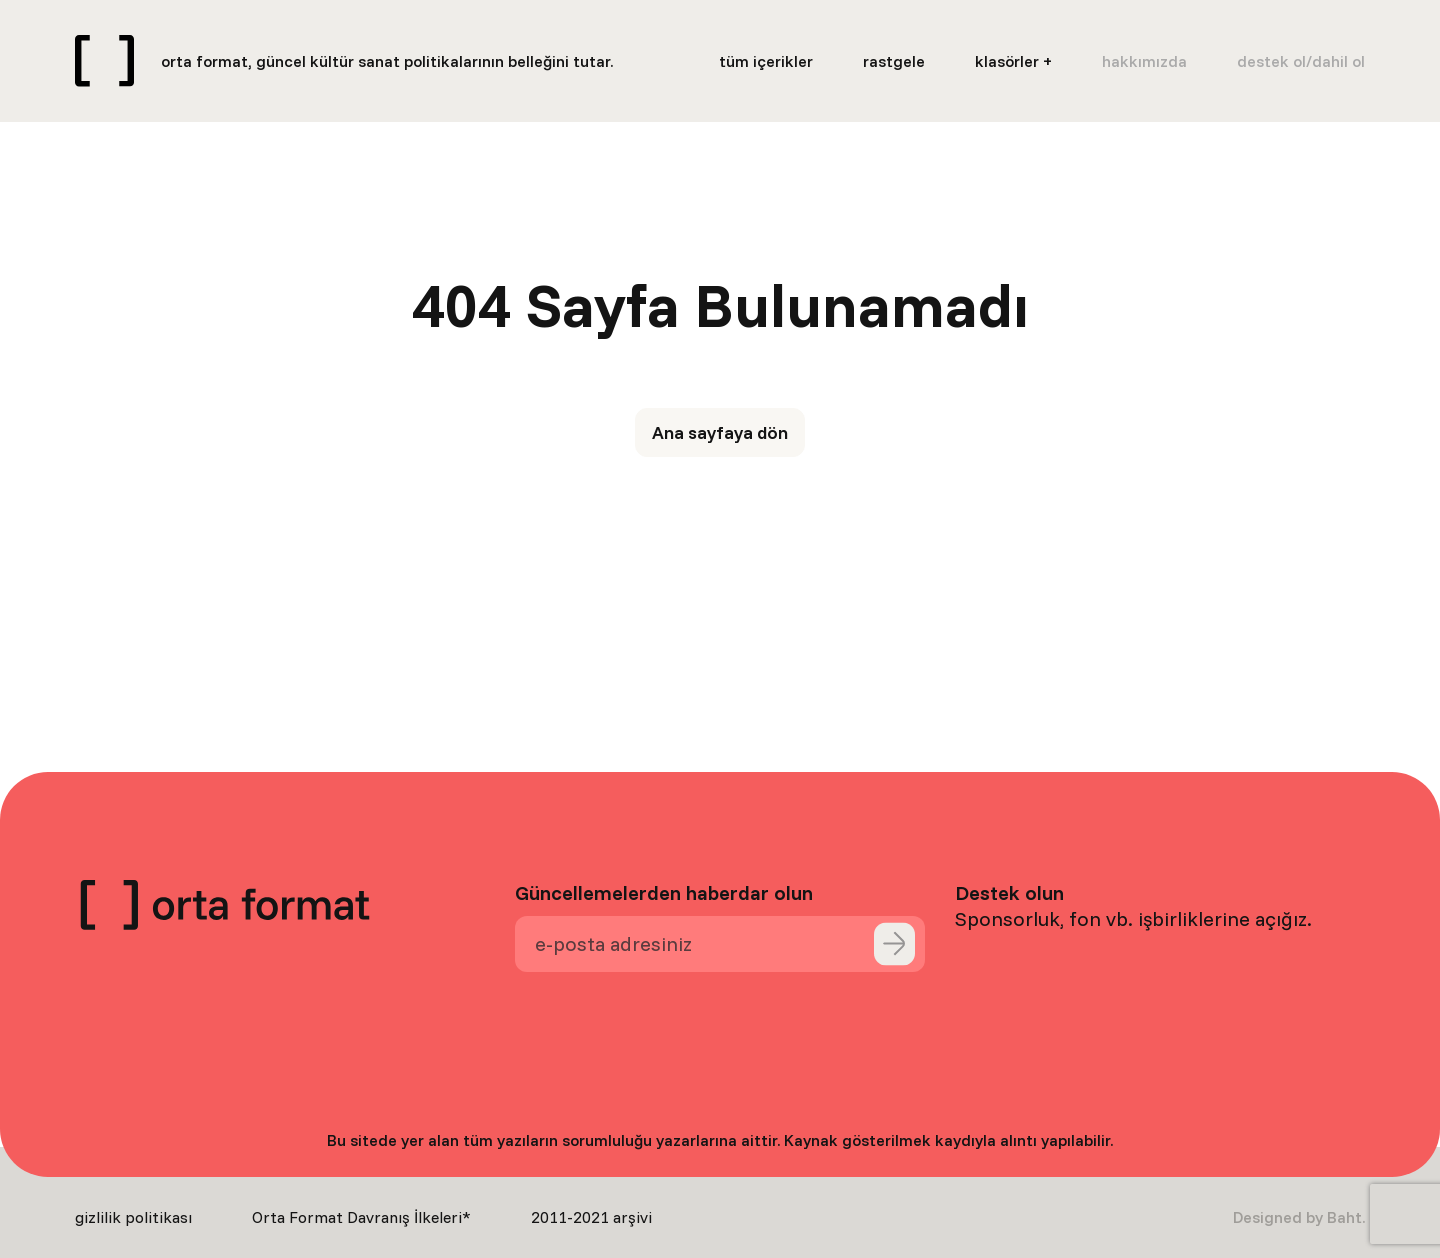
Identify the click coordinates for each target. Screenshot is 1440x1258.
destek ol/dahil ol (1301, 61)
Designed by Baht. (1299, 1217)
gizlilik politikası (133, 1217)
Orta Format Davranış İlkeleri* (361, 1217)
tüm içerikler (766, 61)
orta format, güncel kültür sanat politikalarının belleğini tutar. (387, 61)
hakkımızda (1144, 61)
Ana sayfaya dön (720, 432)
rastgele (894, 61)
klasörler (1007, 61)
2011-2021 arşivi (591, 1217)
